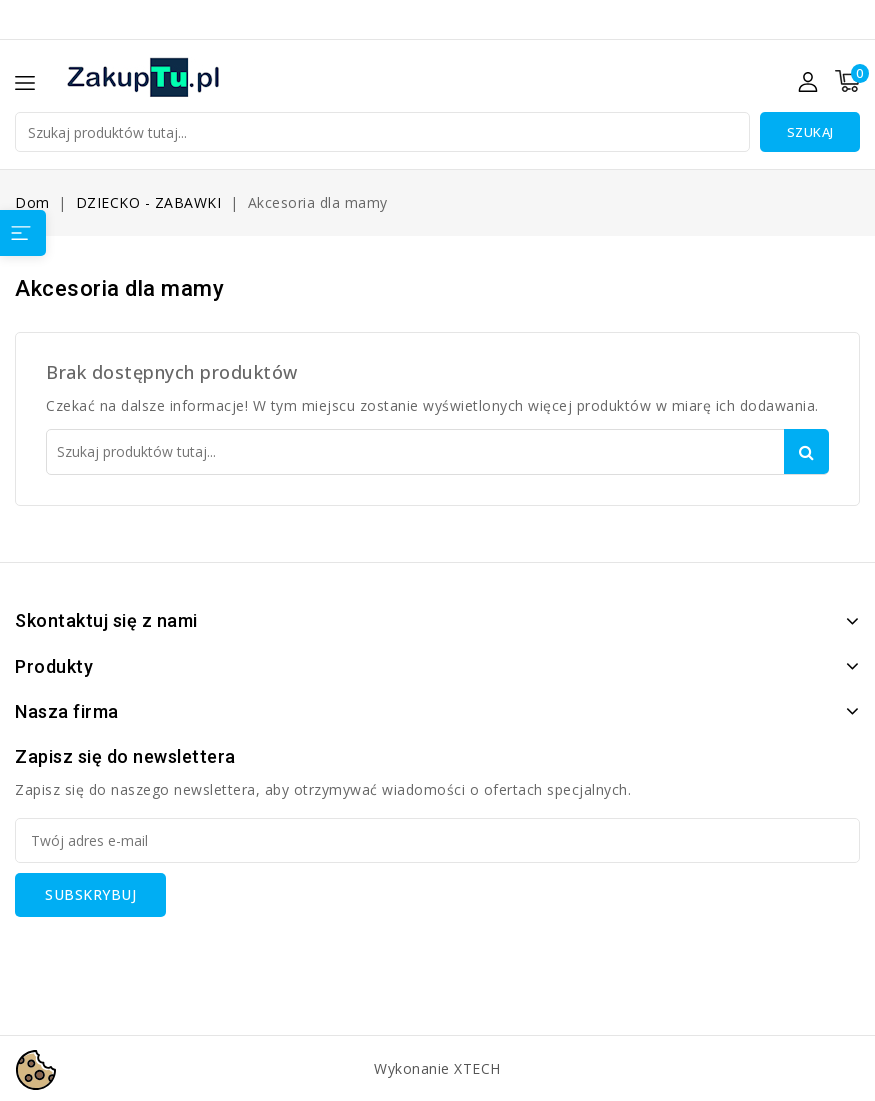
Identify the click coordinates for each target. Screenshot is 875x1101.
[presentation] (167, 956)
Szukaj (810, 132)
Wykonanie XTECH (437, 1068)
